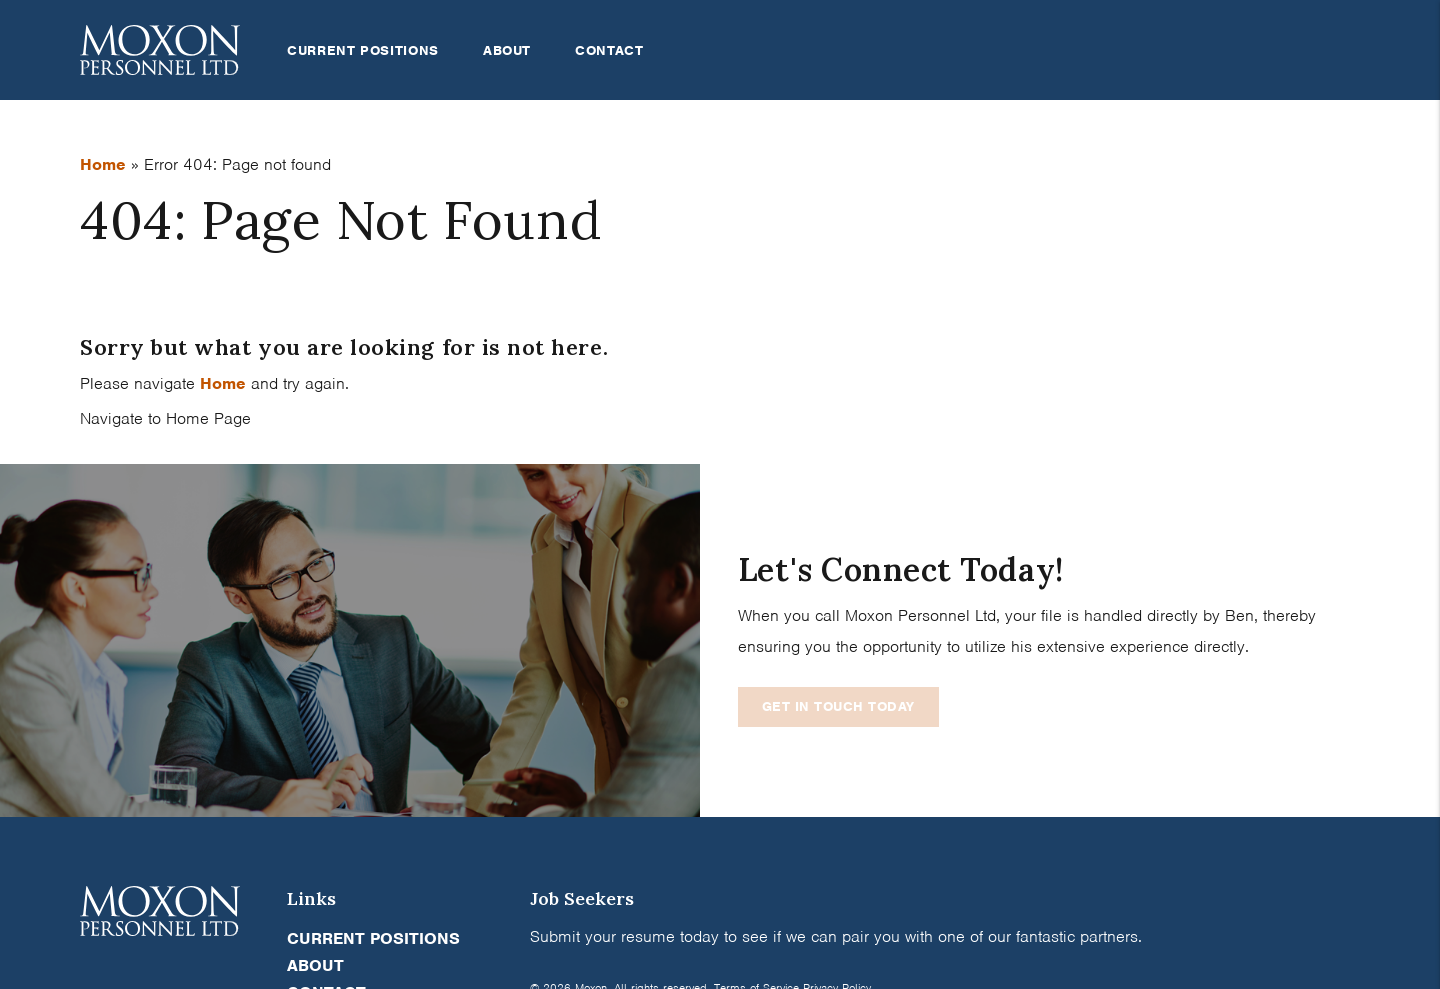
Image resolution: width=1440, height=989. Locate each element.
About (507, 50)
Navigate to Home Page (165, 418)
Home (103, 164)
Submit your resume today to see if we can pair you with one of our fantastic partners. (836, 936)
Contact (609, 50)
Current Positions (363, 50)
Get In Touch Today (838, 706)
